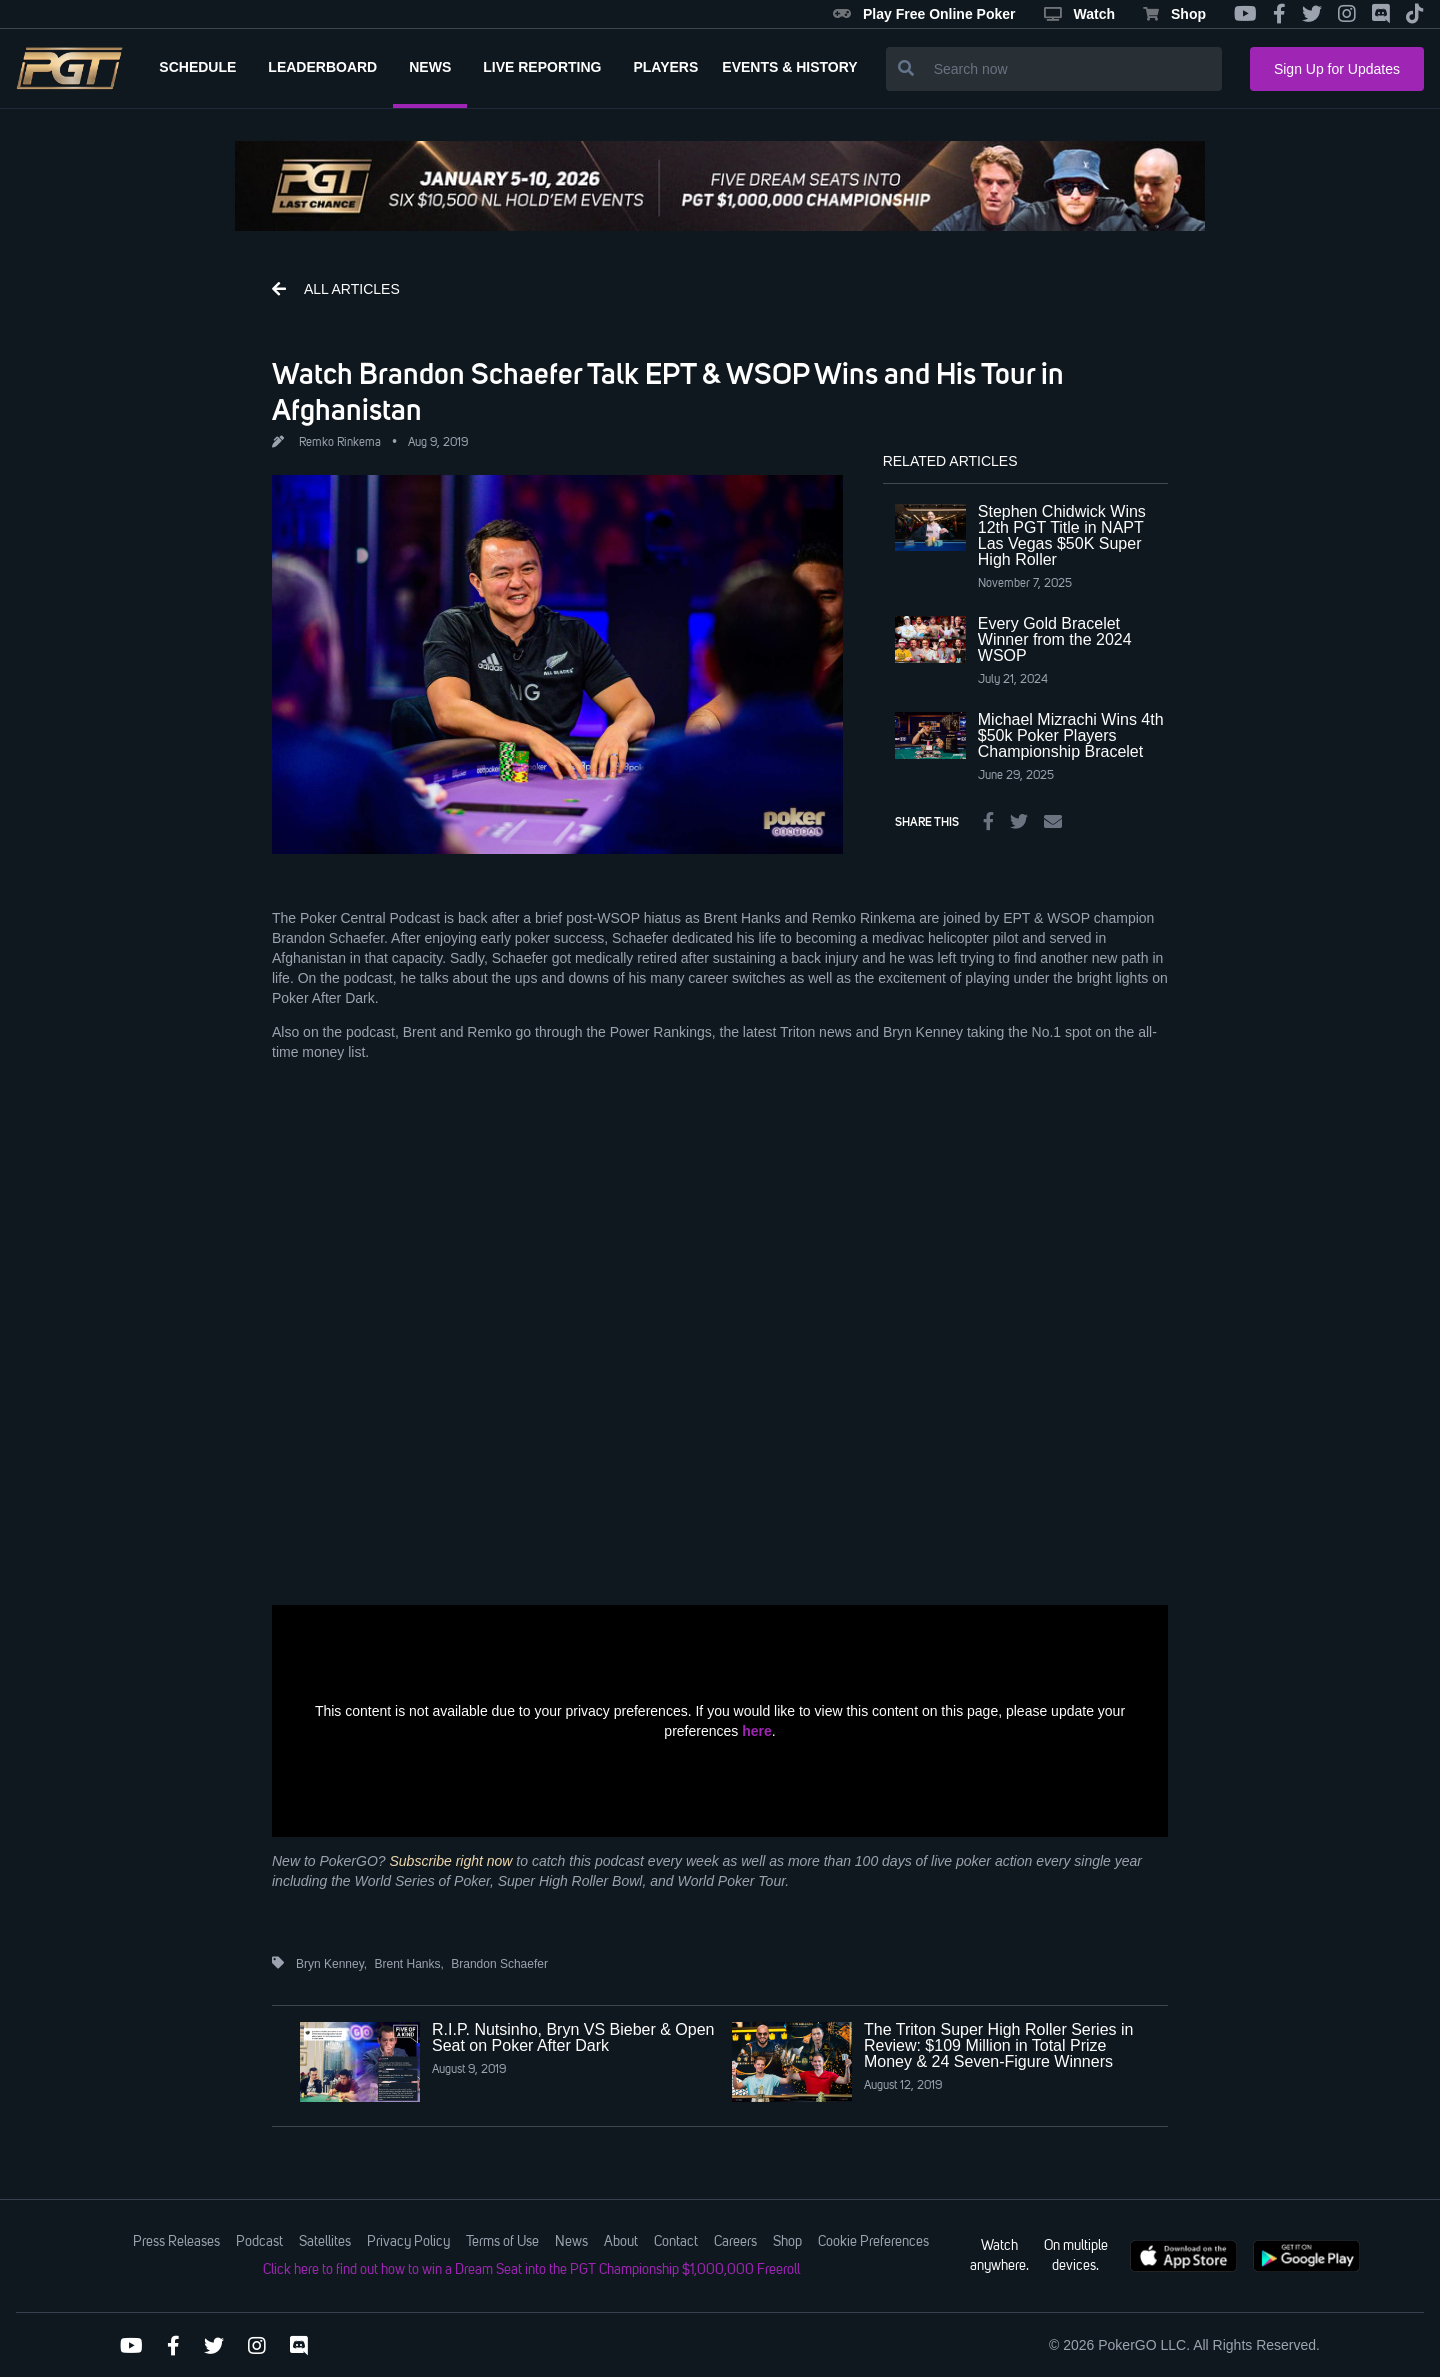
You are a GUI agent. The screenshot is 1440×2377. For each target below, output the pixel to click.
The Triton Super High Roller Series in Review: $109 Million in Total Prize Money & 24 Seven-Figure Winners (998, 2045)
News (571, 2242)
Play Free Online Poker (924, 14)
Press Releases (176, 2242)
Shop (1174, 14)
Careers (735, 2242)
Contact (676, 2242)
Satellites (325, 2242)
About (621, 2242)
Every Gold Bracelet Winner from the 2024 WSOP (1055, 639)
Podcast (259, 2242)
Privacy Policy (408, 2242)
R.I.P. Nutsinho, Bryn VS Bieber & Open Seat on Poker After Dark (573, 2037)
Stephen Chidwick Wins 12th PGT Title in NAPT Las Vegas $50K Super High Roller (1062, 535)
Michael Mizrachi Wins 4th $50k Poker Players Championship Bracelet (1071, 735)
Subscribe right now (451, 1861)
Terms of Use (502, 2242)
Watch (1079, 14)
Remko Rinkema (340, 443)
